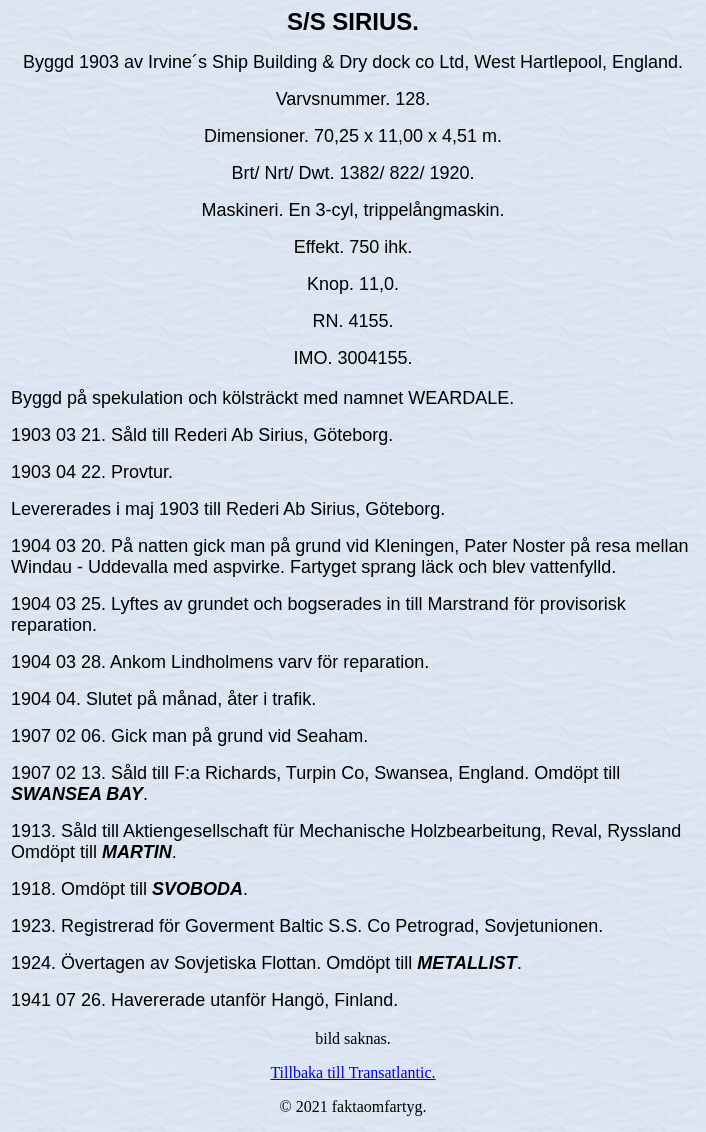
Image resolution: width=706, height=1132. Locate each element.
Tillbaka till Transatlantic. (352, 1072)
